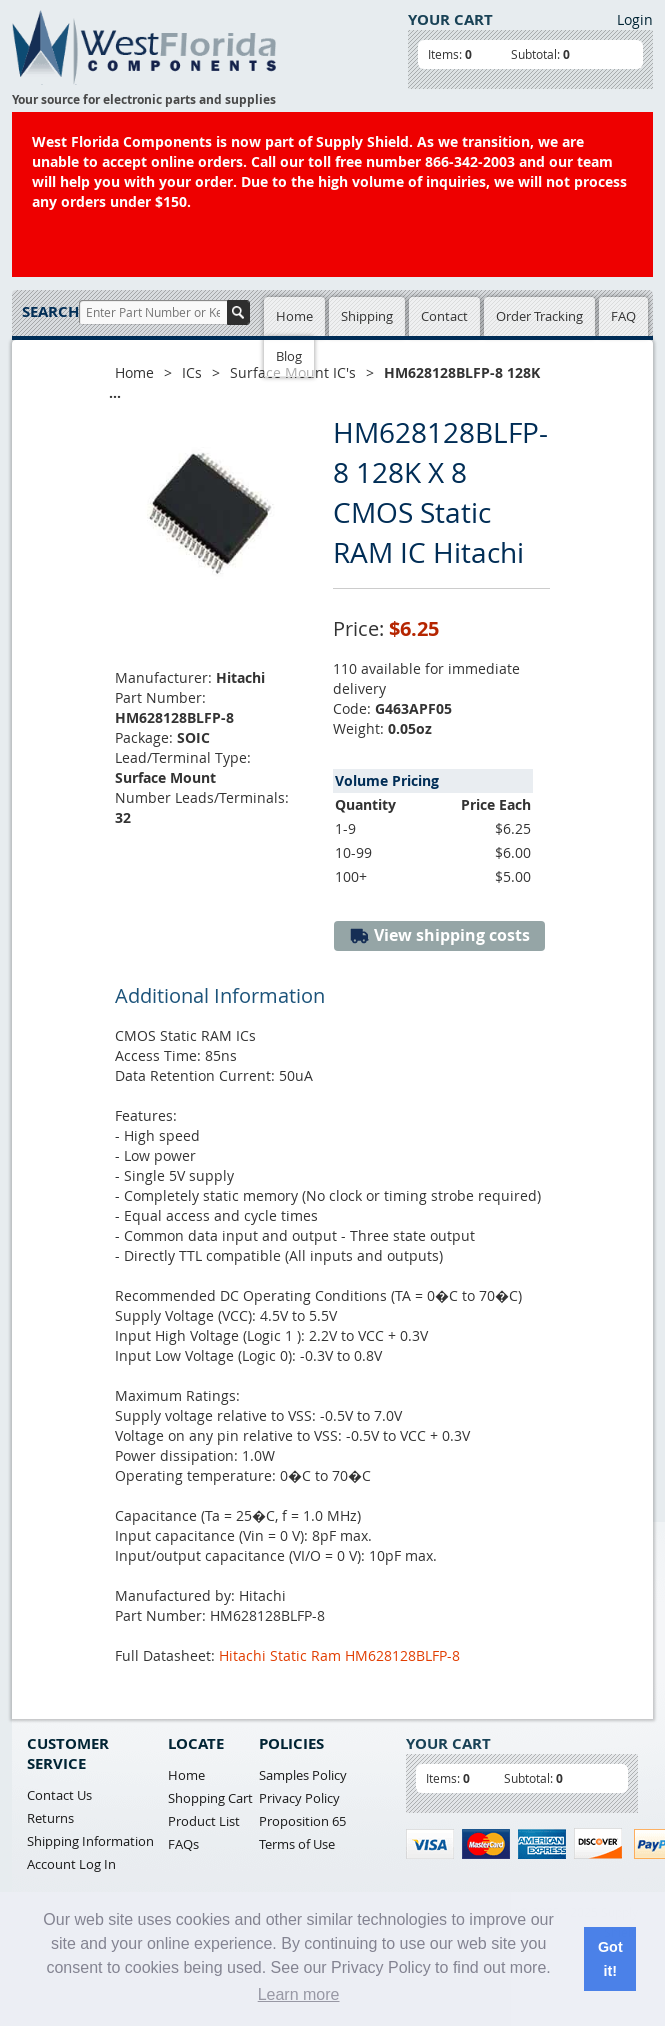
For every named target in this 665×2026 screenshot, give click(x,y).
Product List (204, 1821)
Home (294, 316)
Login (635, 19)
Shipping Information (90, 1841)
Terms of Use (297, 1844)
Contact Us (59, 1795)
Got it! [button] (610, 1959)
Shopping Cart (210, 1798)
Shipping (367, 316)
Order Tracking (539, 316)
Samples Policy (303, 1775)
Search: (50, 311)
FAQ (623, 316)
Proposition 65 (302, 1821)
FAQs (183, 1844)
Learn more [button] (299, 1994)
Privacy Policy (299, 1798)
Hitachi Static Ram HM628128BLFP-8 (339, 1655)
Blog (289, 356)
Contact (444, 316)
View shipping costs (439, 935)
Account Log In (71, 1864)
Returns (50, 1818)
